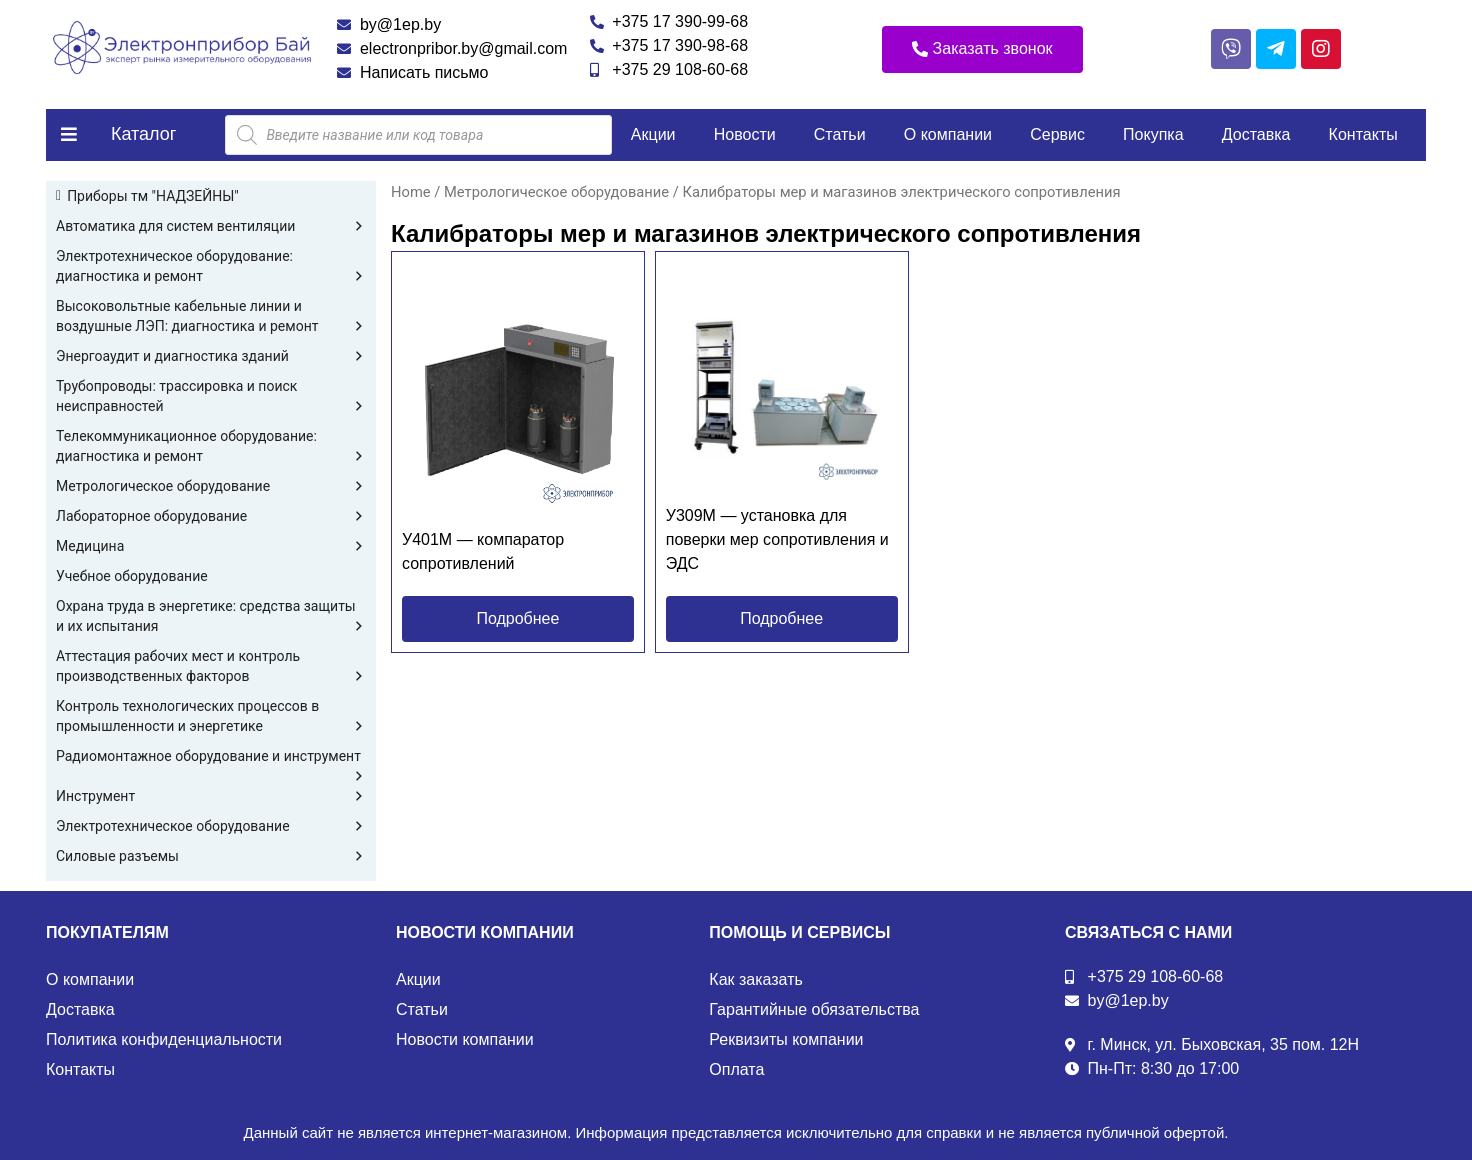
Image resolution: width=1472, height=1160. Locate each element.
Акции (653, 134)
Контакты (1363, 134)
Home (411, 192)
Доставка (1256, 134)
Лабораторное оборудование (211, 516)
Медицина (211, 546)
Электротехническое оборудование (211, 826)
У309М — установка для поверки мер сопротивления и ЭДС (777, 539)
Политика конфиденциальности (164, 1039)
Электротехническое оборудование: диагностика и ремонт (211, 267)
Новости (745, 134)
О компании (948, 134)
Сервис (1057, 134)
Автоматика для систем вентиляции (211, 226)
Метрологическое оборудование (211, 486)
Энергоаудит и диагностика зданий (211, 356)
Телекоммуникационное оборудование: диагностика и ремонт (211, 447)
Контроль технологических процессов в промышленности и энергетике (211, 717)
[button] (982, 49)
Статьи (840, 134)
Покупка (1153, 134)
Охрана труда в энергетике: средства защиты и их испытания (211, 617)
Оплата (736, 1069)
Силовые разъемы (211, 856)
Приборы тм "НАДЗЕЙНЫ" (153, 196)
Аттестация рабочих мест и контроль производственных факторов (211, 667)
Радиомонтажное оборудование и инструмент (211, 757)
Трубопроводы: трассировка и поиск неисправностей (211, 397)
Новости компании (465, 1039)
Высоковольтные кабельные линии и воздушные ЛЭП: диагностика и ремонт (211, 317)
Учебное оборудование (132, 576)
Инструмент (211, 796)
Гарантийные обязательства (814, 1009)
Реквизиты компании (786, 1039)
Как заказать (756, 979)
